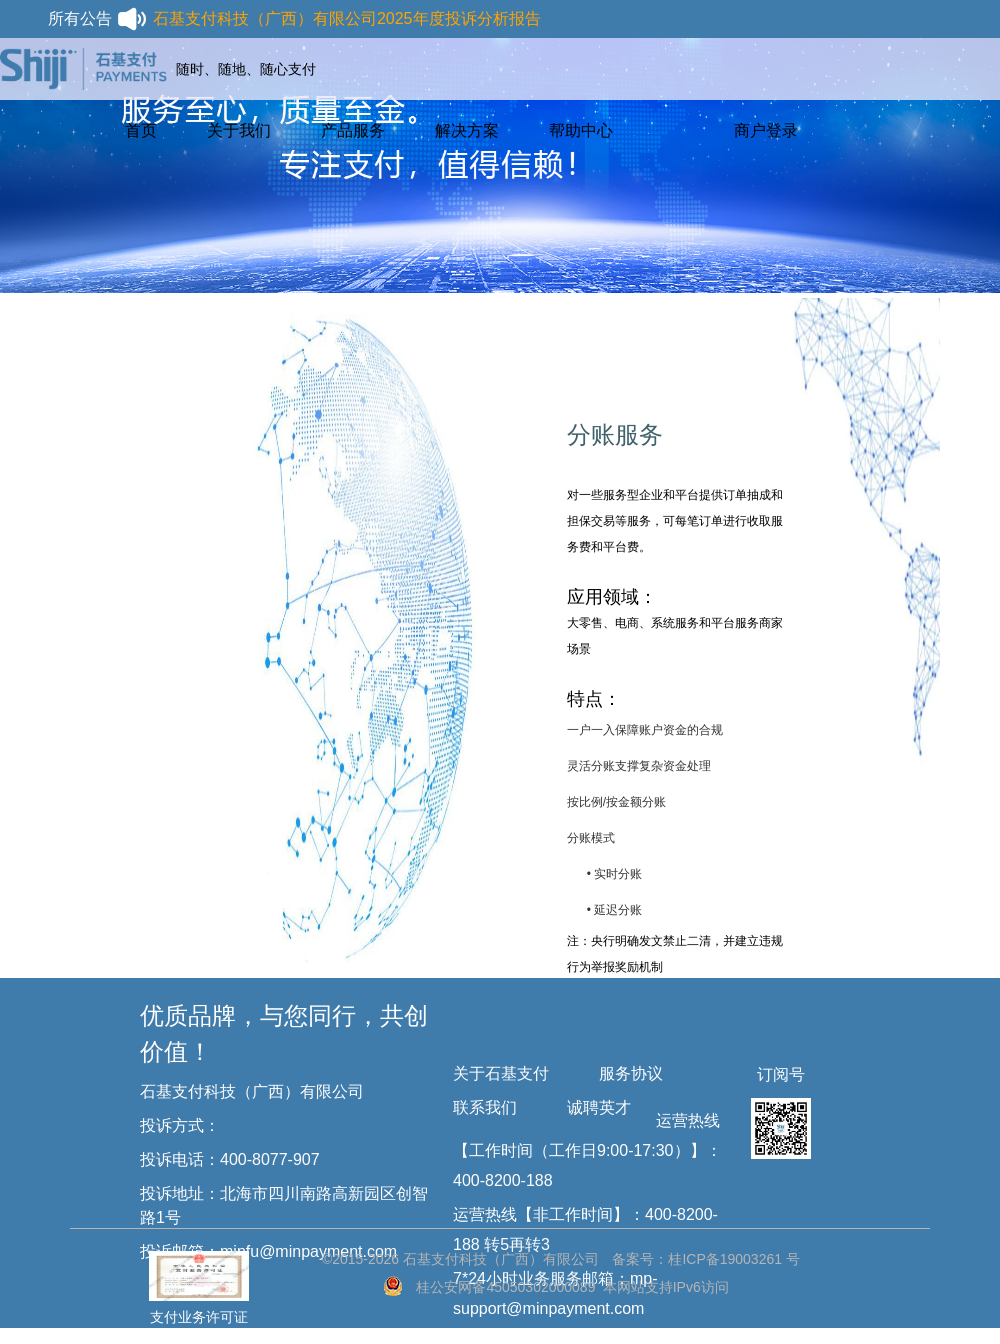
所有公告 (98, 19)
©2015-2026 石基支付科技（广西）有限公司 (460, 1259)
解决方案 (467, 130)
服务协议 (631, 1073)
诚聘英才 (599, 1107)
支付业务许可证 (199, 1274)
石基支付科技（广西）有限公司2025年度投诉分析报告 (347, 18)
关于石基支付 (501, 1073)
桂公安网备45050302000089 (505, 1287)
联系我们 (485, 1107)
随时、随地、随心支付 (246, 69)
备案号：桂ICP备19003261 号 (706, 1259)
